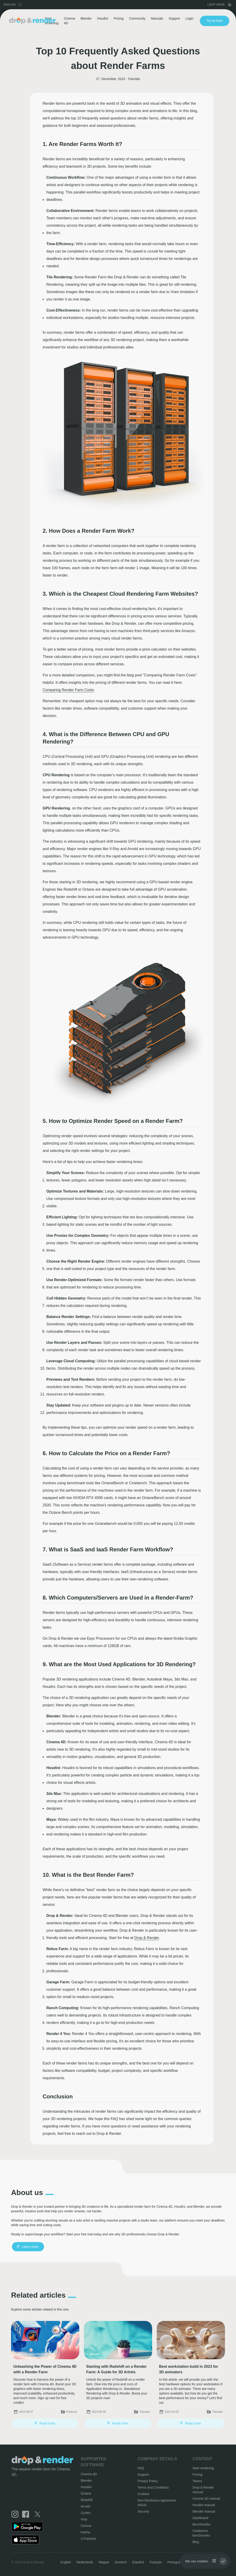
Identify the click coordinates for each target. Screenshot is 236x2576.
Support (174, 18)
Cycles (85, 2513)
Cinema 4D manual (206, 2498)
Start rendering (203, 2468)
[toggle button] (230, 4)
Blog (195, 2542)
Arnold (85, 2506)
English (65, 2562)
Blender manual (203, 2511)
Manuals (157, 18)
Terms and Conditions (153, 2487)
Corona (86, 2526)
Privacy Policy (148, 2481)
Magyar (104, 2562)
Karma (85, 2532)
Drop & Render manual (203, 2490)
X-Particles (88, 2538)
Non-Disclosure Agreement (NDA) (157, 2503)
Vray (84, 2519)
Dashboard (200, 2518)
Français (155, 2562)
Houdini (102, 18)
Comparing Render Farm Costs (68, 690)
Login (189, 18)
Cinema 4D (69, 21)
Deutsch (121, 2562)
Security (143, 2511)
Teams (197, 2481)
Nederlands (85, 2562)
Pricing (119, 18)
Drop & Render (146, 1938)
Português (174, 2562)
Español (138, 2562)
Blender (86, 18)
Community (137, 18)
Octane (86, 2493)
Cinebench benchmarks (201, 2533)
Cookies (143, 2494)
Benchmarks (201, 2524)
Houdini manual (203, 2505)
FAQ (141, 2468)
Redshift (86, 2500)
